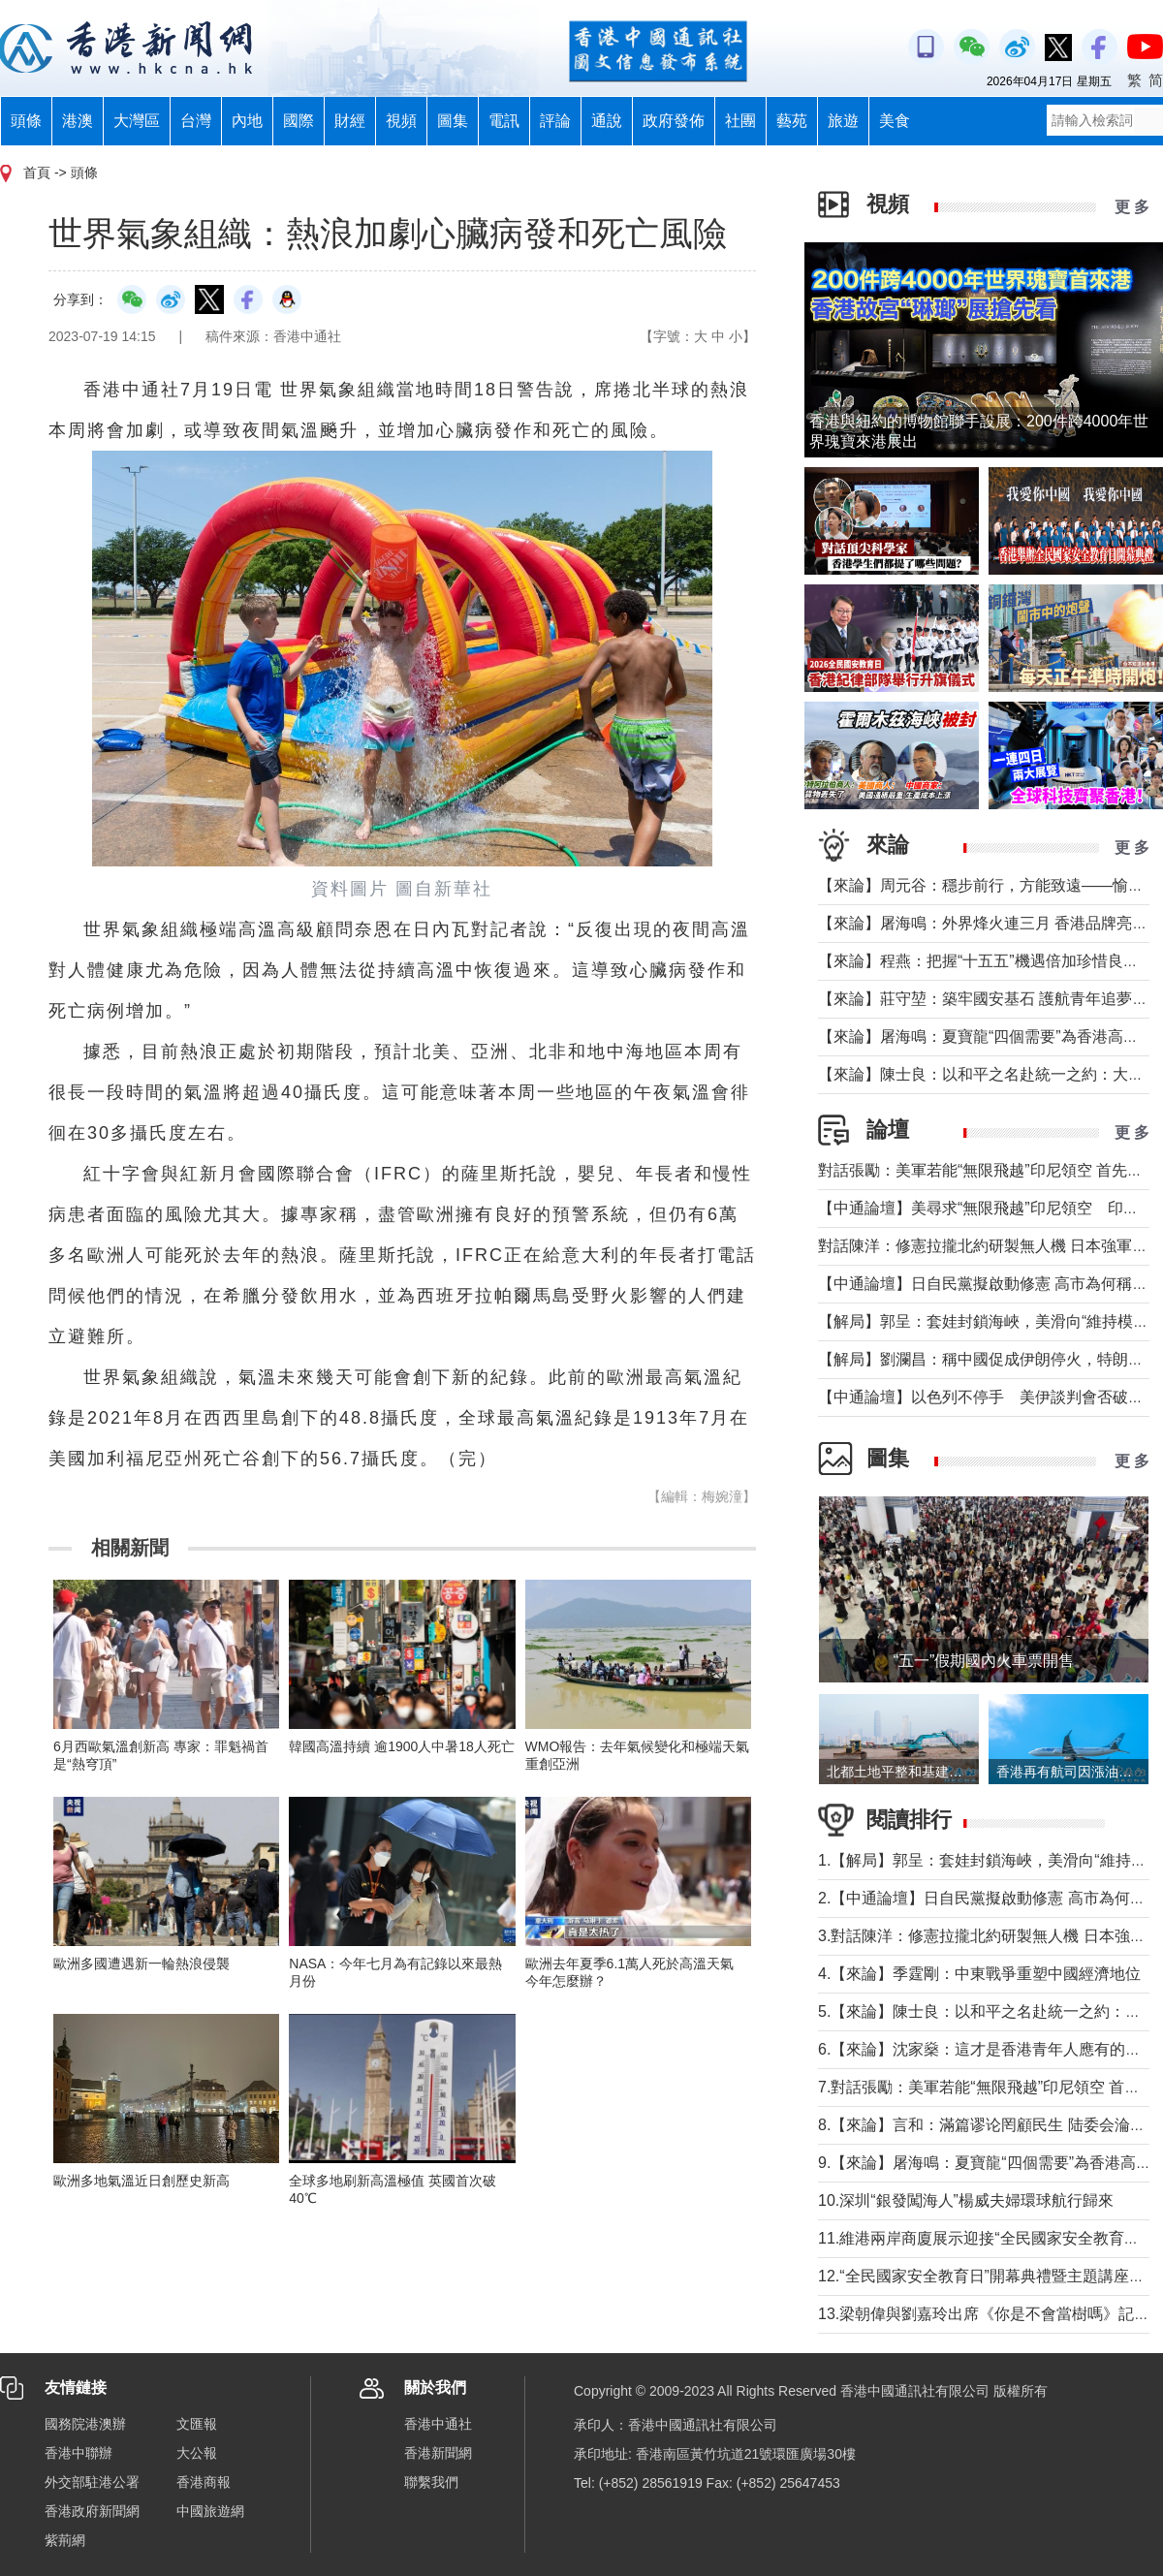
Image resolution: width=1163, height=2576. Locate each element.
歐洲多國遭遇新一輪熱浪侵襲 (141, 1963)
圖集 (452, 120)
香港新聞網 (438, 2453)
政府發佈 (674, 120)
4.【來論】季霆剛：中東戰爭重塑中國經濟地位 (979, 1973)
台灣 (195, 120)
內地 (247, 120)
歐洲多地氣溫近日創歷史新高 (141, 2180)
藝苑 (791, 120)
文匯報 (196, 2424)
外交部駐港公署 (92, 2482)
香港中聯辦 (78, 2453)
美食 (894, 120)
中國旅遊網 (210, 2511)
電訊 (503, 120)
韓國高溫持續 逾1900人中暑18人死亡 (402, 1746)
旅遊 (843, 120)
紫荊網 (65, 2540)
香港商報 (203, 2482)
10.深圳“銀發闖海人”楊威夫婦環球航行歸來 (966, 2200)
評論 (555, 120)
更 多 (1132, 207)
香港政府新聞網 (92, 2511)
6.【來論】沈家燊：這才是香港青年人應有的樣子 (987, 2049)
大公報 (196, 2453)
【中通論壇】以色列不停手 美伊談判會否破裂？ (988, 1397)
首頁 (36, 172)
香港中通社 (438, 2424)
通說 (606, 120)
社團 (740, 120)
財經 (349, 120)
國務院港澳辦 (85, 2424)
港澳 (77, 120)
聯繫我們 (431, 2482)
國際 (298, 120)
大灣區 (136, 120)
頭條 (26, 120)
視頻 (401, 120)
